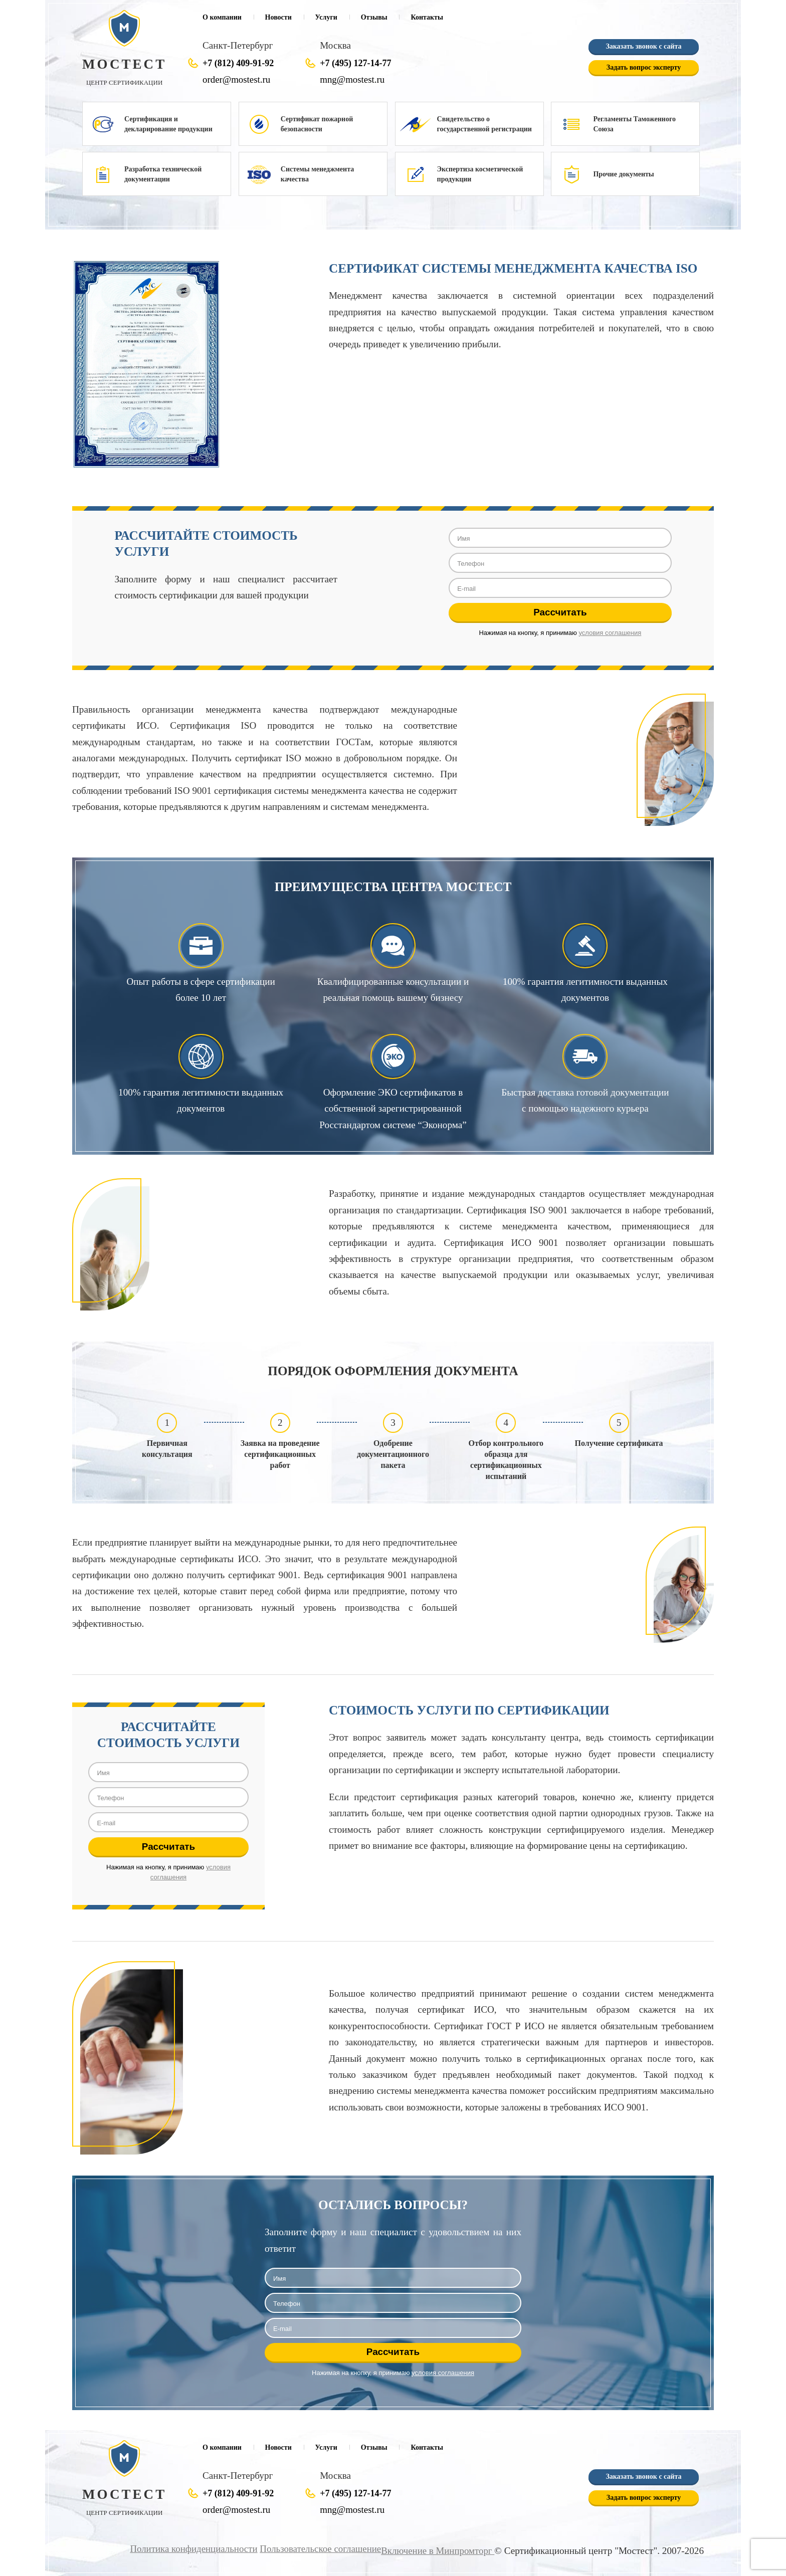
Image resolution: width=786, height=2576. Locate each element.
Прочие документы (623, 174)
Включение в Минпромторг (436, 2550)
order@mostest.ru (237, 79)
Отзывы (374, 17)
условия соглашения (609, 632)
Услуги (326, 17)
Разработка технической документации (163, 174)
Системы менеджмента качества (317, 174)
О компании (222, 17)
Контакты (427, 17)
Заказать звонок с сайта (643, 46)
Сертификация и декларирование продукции (168, 124)
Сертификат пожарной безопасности (317, 124)
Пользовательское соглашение (317, 2548)
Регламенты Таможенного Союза (634, 124)
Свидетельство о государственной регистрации (484, 124)
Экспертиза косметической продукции (480, 174)
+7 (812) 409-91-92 (238, 63)
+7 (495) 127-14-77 (355, 63)
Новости (278, 17)
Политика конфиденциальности (189, 2548)
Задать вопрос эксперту (644, 67)
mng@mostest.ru (352, 79)
